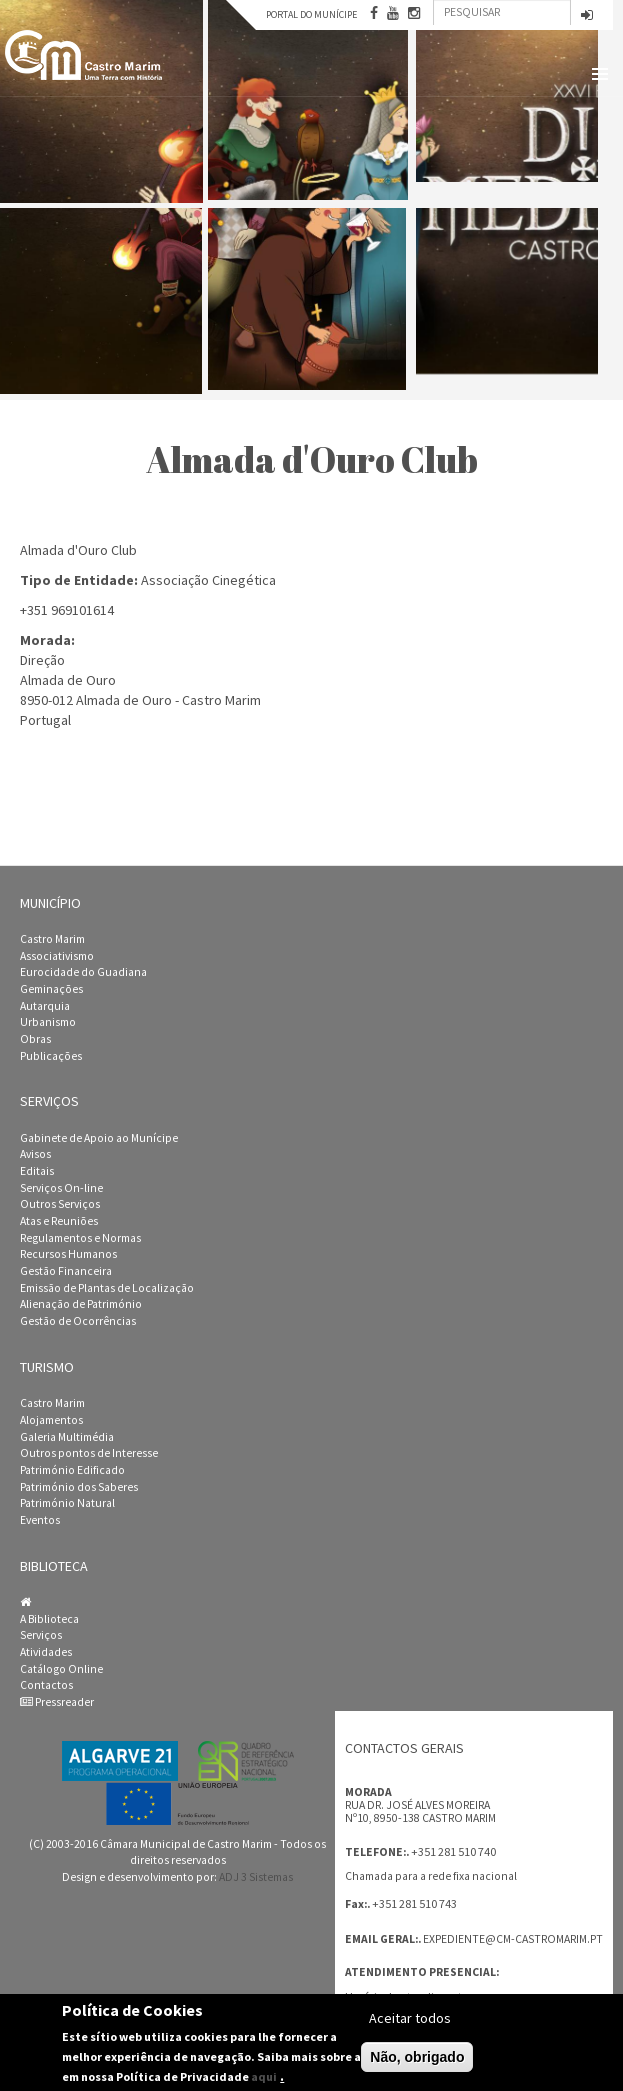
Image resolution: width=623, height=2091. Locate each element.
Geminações (51, 989)
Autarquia (45, 1006)
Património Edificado (72, 1470)
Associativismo (57, 956)
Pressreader (57, 1702)
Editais (37, 1171)
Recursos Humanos (68, 1254)
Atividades (46, 1652)
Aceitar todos (410, 2018)
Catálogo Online (61, 1669)
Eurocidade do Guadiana (83, 972)
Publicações (51, 1056)
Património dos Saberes (79, 1487)
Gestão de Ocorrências (78, 1321)
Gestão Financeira (66, 1271)
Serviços (41, 1635)
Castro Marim (52, 939)
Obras (35, 1039)
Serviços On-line (61, 1188)
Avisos (35, 1154)
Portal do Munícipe (311, 14)
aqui (264, 2077)
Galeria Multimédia (67, 1437)
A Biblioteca (49, 1619)
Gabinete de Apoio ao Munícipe (99, 1138)
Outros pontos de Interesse (89, 1453)
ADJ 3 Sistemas (256, 1877)
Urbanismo (48, 1022)
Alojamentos (51, 1420)
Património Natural (67, 1503)
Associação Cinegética (208, 580)
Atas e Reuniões (59, 1221)
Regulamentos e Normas (80, 1238)
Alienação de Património (81, 1304)
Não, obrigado (417, 2057)
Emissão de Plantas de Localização (107, 1288)
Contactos (46, 1685)
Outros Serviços (60, 1204)
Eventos (40, 1520)
